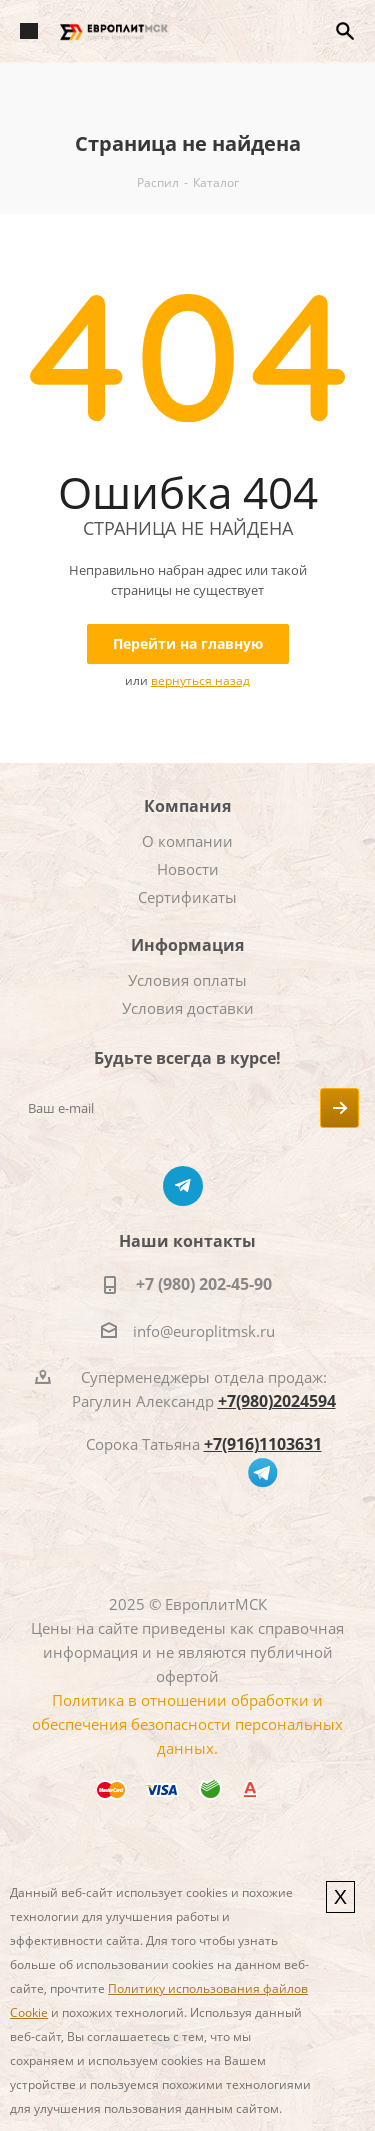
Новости (188, 869)
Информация (187, 945)
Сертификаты (187, 897)
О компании (187, 841)
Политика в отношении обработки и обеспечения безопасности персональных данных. (187, 1724)
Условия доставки (188, 1008)
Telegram (183, 1186)
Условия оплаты (187, 980)
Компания (187, 806)
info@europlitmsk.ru (204, 1331)
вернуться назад (200, 680)
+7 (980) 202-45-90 (204, 1284)
